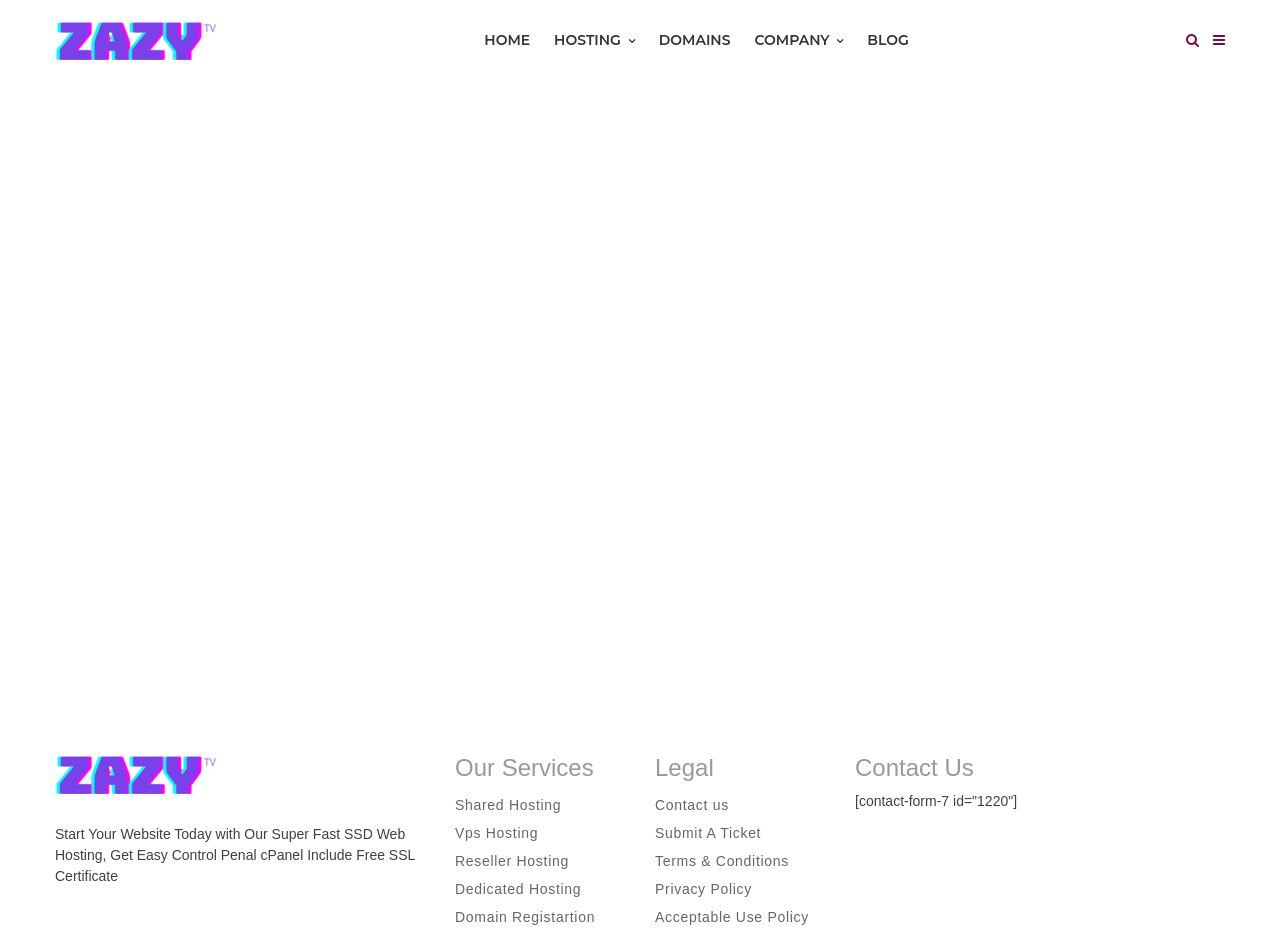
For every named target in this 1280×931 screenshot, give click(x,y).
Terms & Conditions (722, 861)
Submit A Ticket (708, 833)
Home (507, 40)
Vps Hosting (496, 833)
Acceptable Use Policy (732, 917)
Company (798, 40)
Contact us (692, 805)
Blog (887, 40)
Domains (695, 40)
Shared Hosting (508, 805)
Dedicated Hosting (518, 889)
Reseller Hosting (512, 861)
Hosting (594, 40)
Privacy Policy (703, 889)
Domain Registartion (525, 917)
